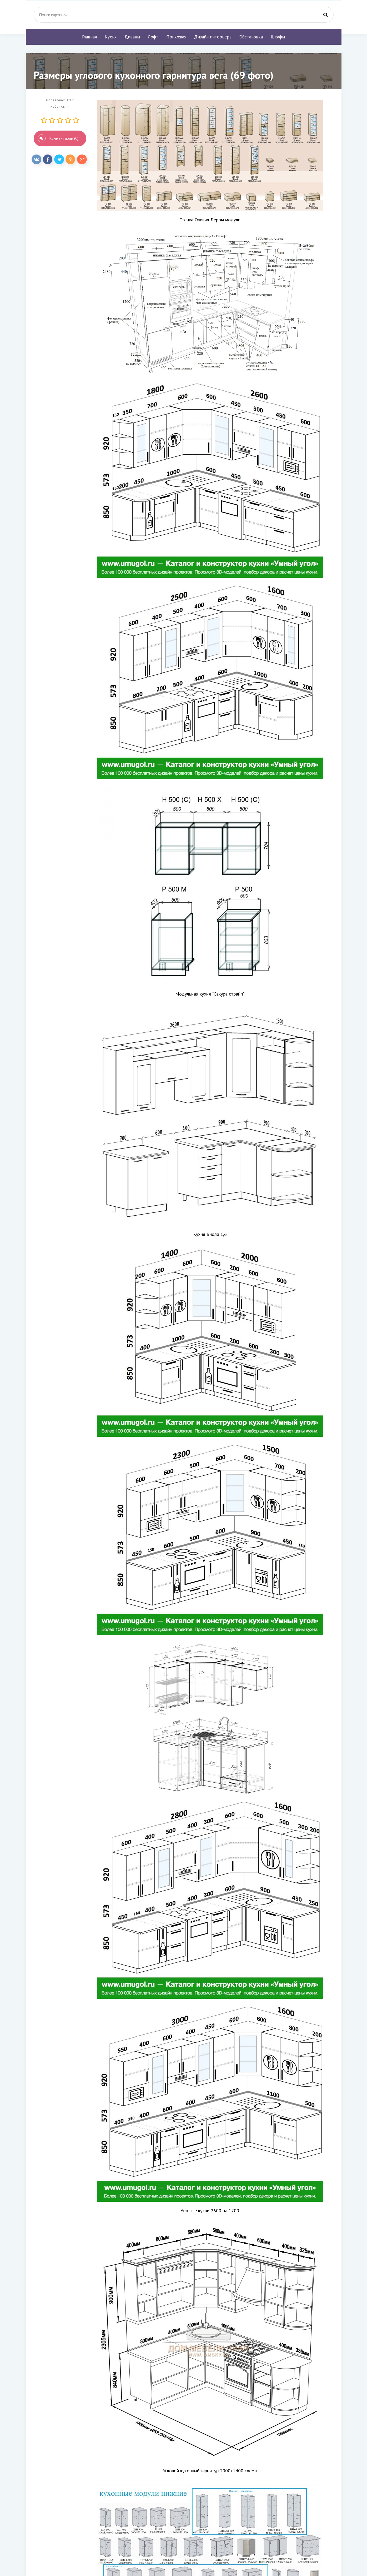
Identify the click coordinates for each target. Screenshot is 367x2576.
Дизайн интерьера (213, 37)
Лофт (153, 37)
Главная (89, 37)
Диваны (132, 37)
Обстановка (251, 37)
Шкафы (278, 37)
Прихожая (176, 37)
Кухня (111, 37)
